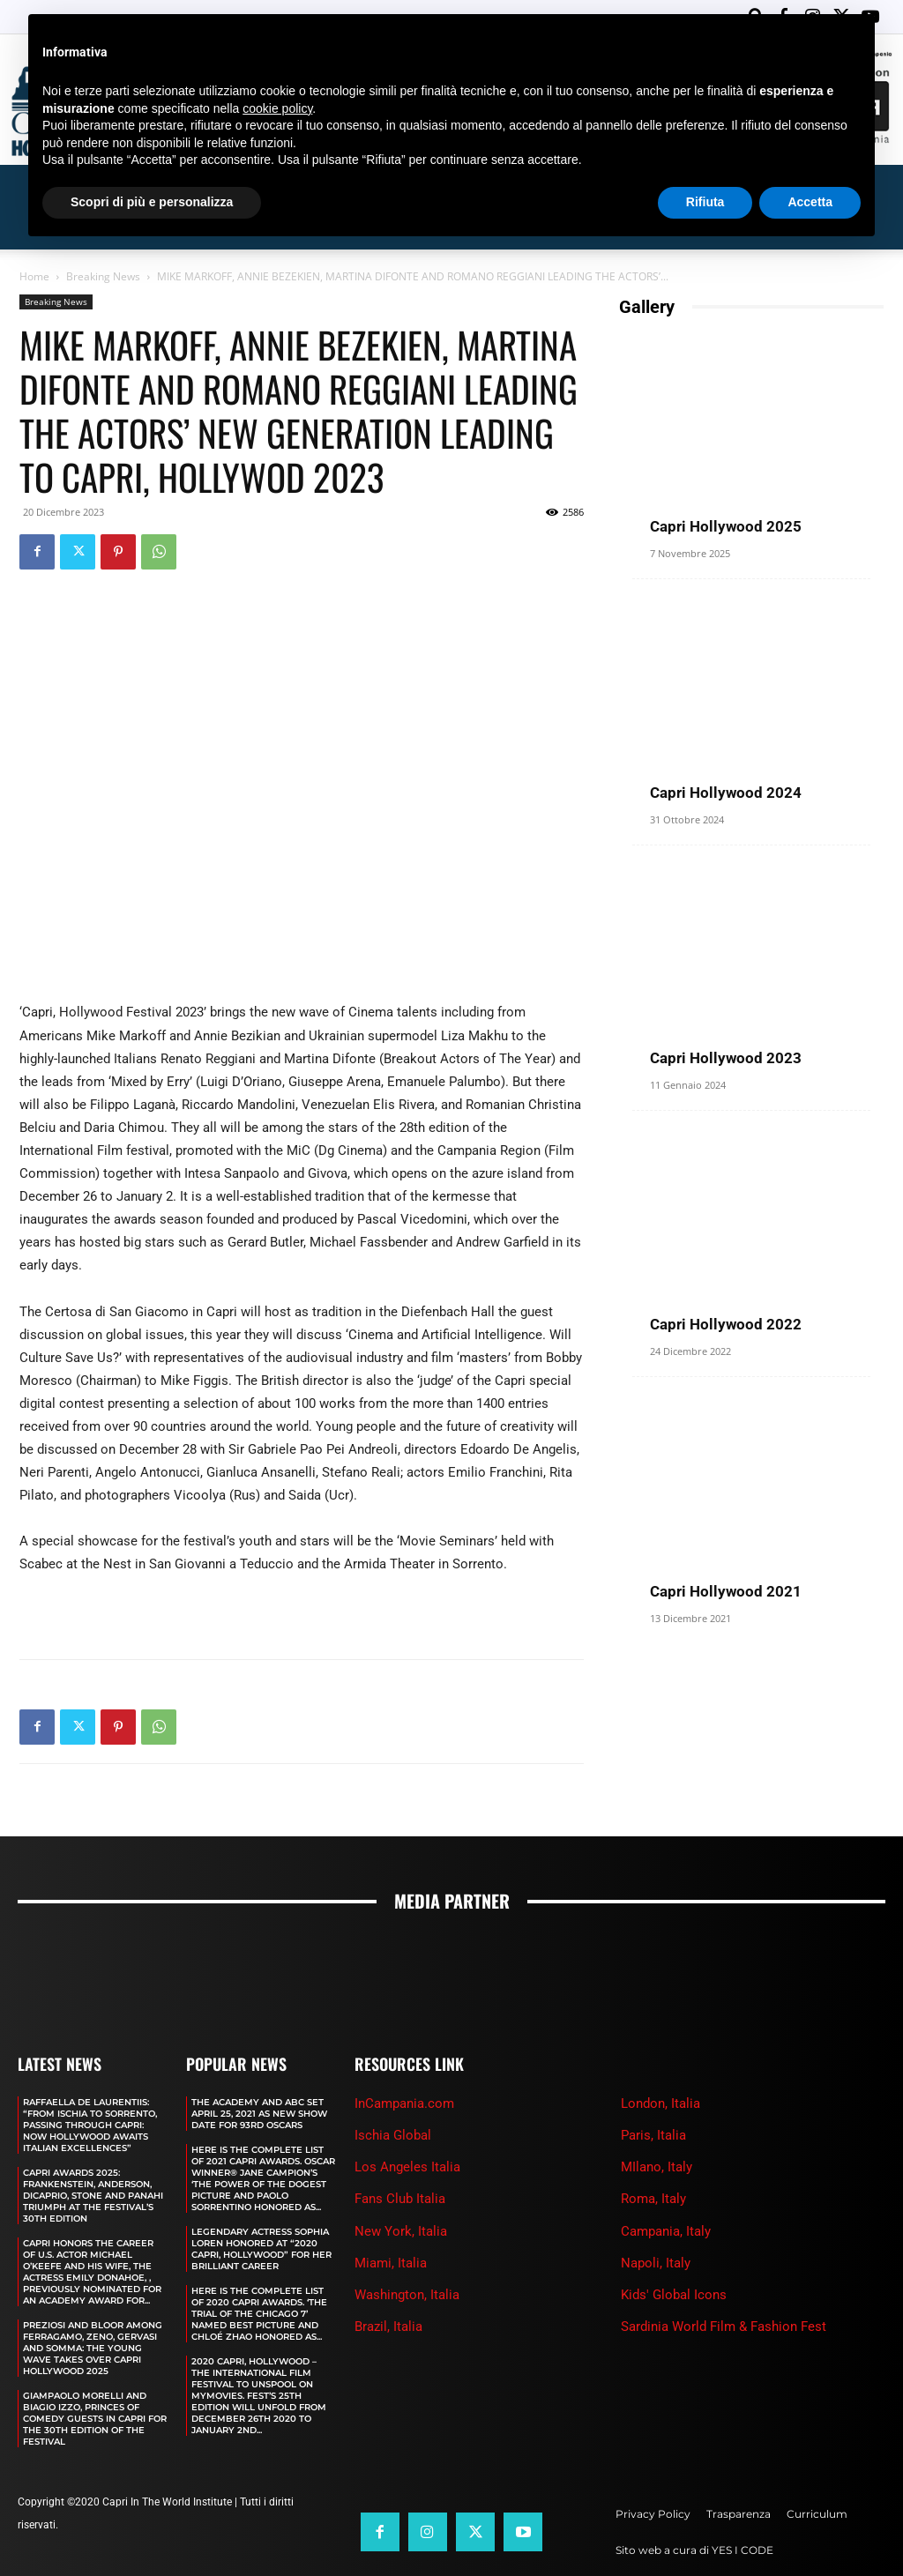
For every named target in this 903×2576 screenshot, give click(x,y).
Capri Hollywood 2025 (726, 526)
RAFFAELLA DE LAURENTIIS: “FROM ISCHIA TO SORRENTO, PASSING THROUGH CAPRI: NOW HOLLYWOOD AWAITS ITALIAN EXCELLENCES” (90, 2125)
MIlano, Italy (656, 2167)
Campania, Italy (666, 2231)
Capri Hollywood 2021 (726, 1591)
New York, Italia (400, 2231)
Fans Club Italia (399, 2199)
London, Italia (660, 2103)
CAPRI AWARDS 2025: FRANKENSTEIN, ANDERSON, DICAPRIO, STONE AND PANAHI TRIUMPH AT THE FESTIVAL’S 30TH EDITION (93, 2195)
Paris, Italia (653, 2135)
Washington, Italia (406, 2295)
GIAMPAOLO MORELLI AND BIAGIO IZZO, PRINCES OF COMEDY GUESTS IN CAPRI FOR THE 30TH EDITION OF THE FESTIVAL (95, 2418)
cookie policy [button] (277, 108)
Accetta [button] (809, 202)
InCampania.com (404, 2103)
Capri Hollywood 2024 (726, 792)
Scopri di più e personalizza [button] (152, 202)
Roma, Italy (653, 2199)
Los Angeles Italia (407, 2167)
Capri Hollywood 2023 (726, 1058)
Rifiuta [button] (705, 202)
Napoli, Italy (655, 2263)
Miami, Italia (390, 2263)
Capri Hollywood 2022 (726, 1324)
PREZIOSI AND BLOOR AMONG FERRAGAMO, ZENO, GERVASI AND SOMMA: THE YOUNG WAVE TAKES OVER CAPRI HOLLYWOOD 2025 (92, 2348)
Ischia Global (392, 2135)
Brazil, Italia (388, 2326)
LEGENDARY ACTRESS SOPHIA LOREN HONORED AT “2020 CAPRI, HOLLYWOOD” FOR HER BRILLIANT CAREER (261, 2249)
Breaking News (103, 276)
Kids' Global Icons (674, 2295)
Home (34, 276)
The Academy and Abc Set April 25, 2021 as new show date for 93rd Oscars (259, 2113)
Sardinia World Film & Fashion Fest (723, 2326)
